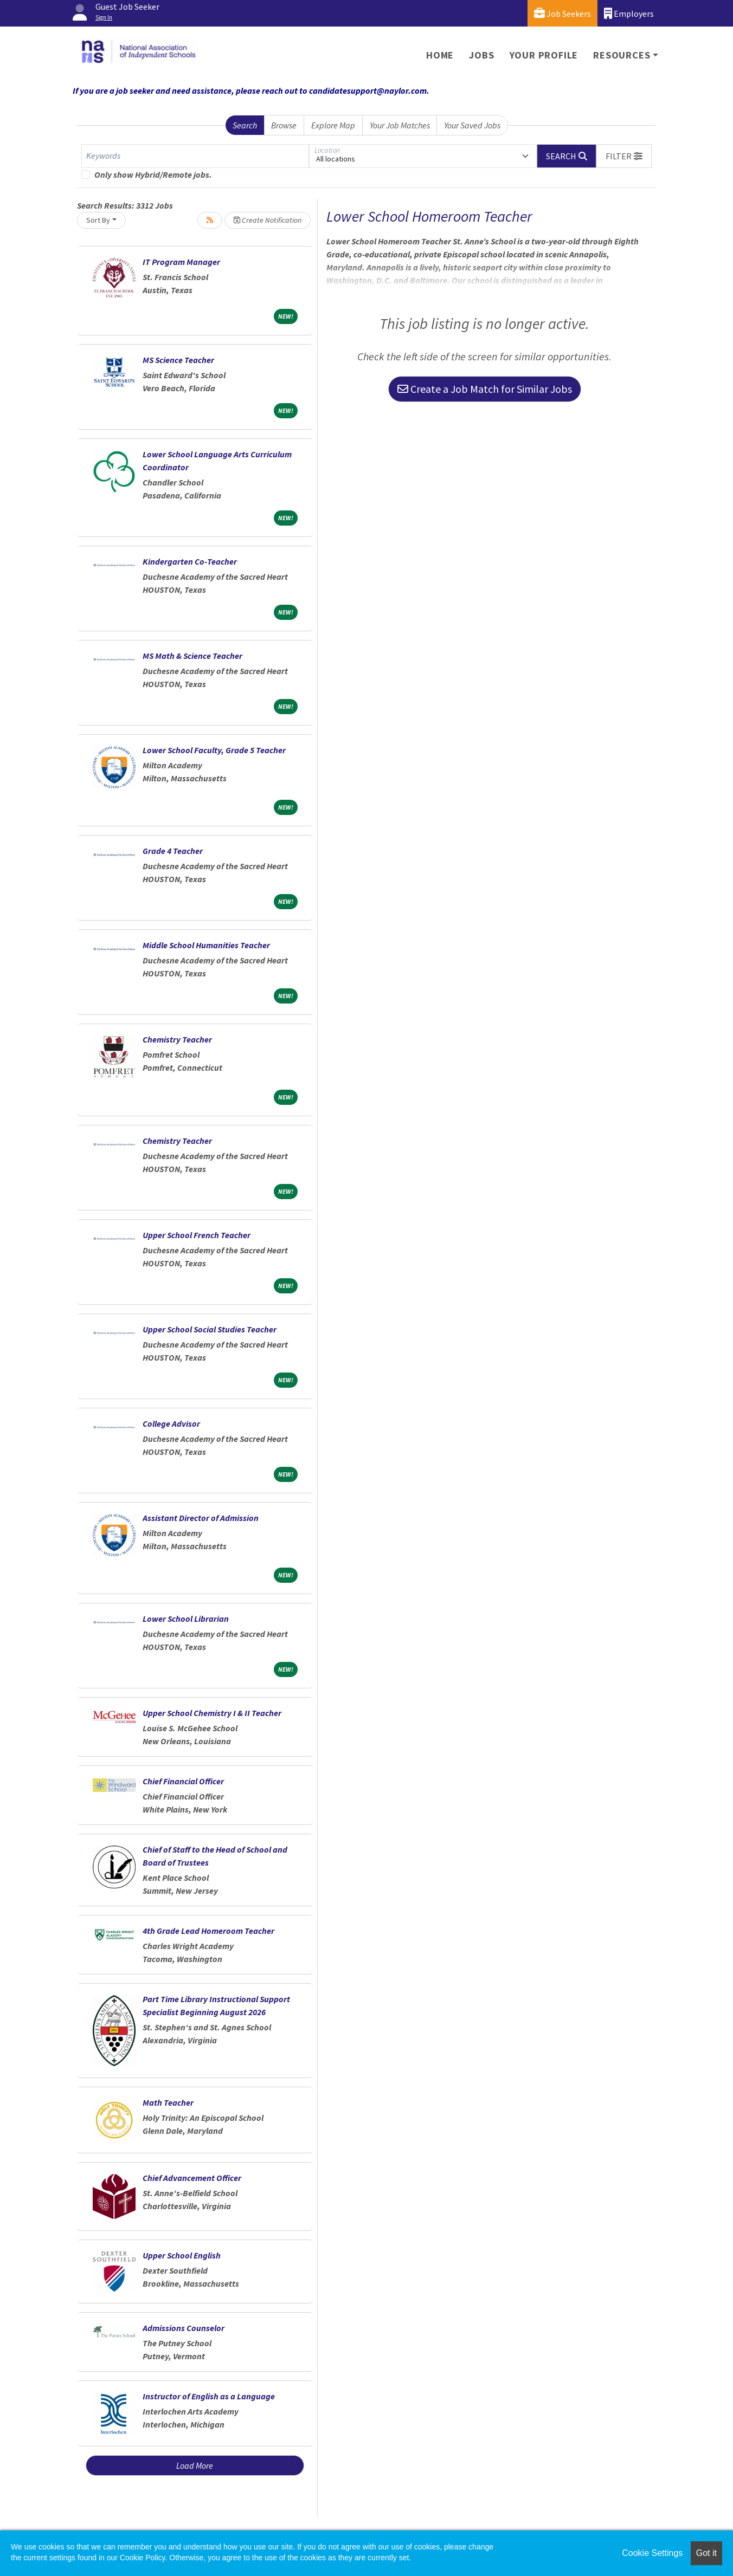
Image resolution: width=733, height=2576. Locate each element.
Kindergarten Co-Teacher (190, 561)
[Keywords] (195, 156)
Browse (284, 125)
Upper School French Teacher (196, 1234)
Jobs (481, 55)
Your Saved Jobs (472, 125)
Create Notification (267, 220)
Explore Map (333, 125)
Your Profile (544, 55)
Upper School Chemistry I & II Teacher (212, 1712)
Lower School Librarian (186, 1618)
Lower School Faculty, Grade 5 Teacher (214, 750)
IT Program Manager (181, 261)
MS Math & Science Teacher (192, 655)
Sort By (98, 220)
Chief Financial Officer (183, 1781)
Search (245, 125)
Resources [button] (621, 55)
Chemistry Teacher (177, 1039)
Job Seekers (562, 13)
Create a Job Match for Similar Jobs (484, 389)
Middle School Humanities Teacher (206, 945)
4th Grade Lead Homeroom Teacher (208, 1930)
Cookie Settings (652, 2553)
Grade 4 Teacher (173, 850)
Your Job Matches (400, 125)
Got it (706, 2553)
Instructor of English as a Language (209, 2396)
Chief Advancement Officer (192, 2177)
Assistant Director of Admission (201, 1517)
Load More (194, 2465)
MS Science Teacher (178, 359)
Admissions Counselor (183, 2327)
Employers (629, 13)
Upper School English (182, 2255)
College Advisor (171, 1423)
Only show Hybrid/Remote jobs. (153, 174)
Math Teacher (168, 2102)
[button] (624, 156)
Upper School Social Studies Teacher (210, 1329)
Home (440, 55)
